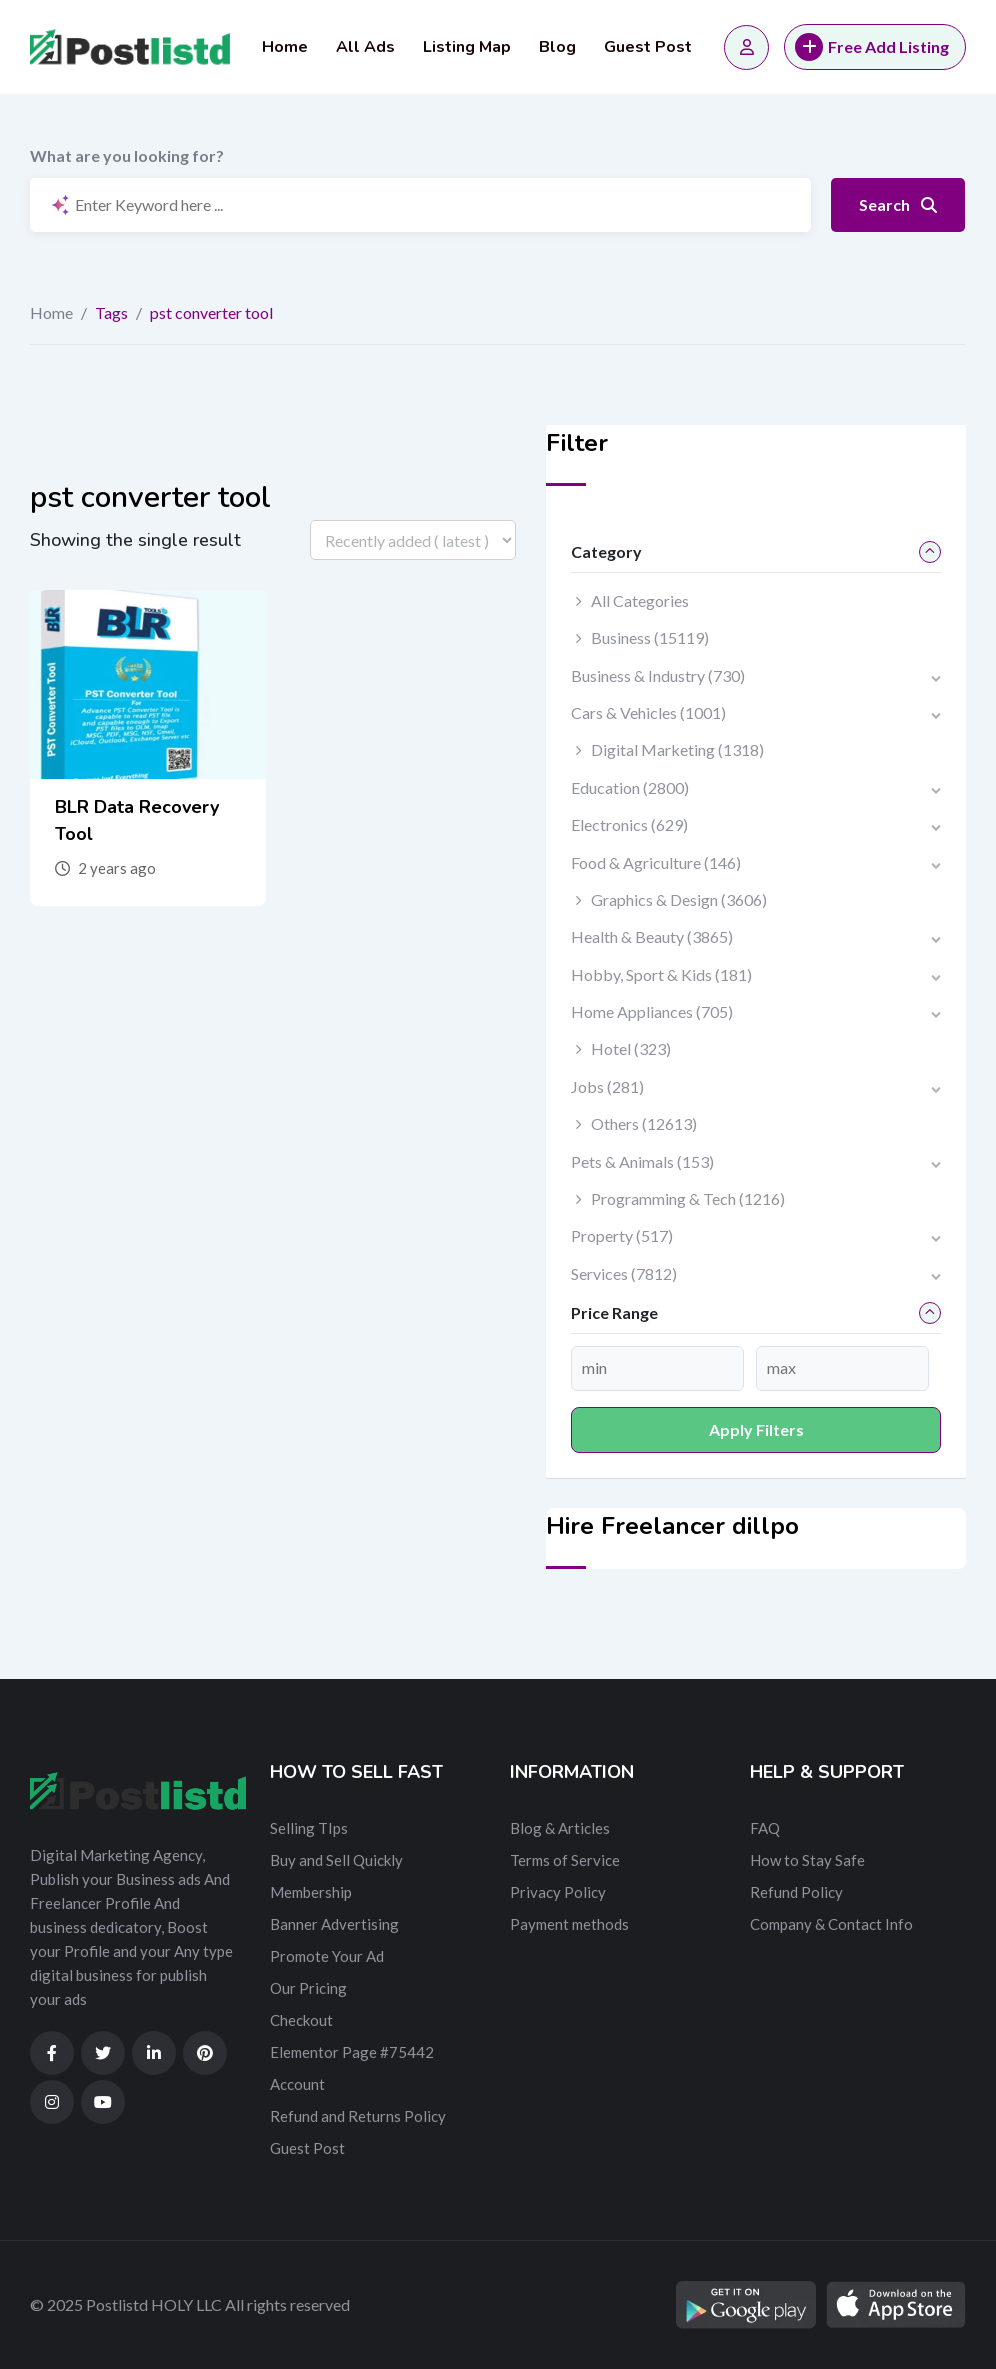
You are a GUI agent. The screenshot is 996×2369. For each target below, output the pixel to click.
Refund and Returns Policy (358, 2116)
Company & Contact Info (831, 1924)
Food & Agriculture (656, 862)
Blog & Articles (560, 1828)
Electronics (629, 824)
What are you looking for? (127, 155)
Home (285, 47)
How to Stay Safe (807, 1860)
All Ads (365, 47)
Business (650, 637)
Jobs (607, 1086)
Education (630, 787)
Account (297, 2084)
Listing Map (467, 47)
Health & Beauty (652, 936)
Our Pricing (308, 1988)
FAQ (765, 1828)
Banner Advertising (334, 1924)
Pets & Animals (642, 1161)
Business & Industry (658, 675)
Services (624, 1273)
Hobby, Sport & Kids (661, 974)
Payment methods (569, 1924)
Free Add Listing (872, 47)
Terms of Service (565, 1860)
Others (644, 1123)
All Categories (640, 600)
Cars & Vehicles (648, 712)
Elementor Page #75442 (352, 2052)
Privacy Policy (558, 1892)
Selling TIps (309, 1828)
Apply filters (756, 1429)
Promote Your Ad (327, 1956)
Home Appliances (652, 1011)
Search (898, 204)
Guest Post (648, 47)
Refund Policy (796, 1892)
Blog (557, 47)
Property (622, 1235)
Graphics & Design (679, 899)
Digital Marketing (677, 749)
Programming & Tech (688, 1198)
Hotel (631, 1048)
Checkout (301, 2020)
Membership (311, 1892)
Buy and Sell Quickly (336, 1860)
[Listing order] (413, 540)
